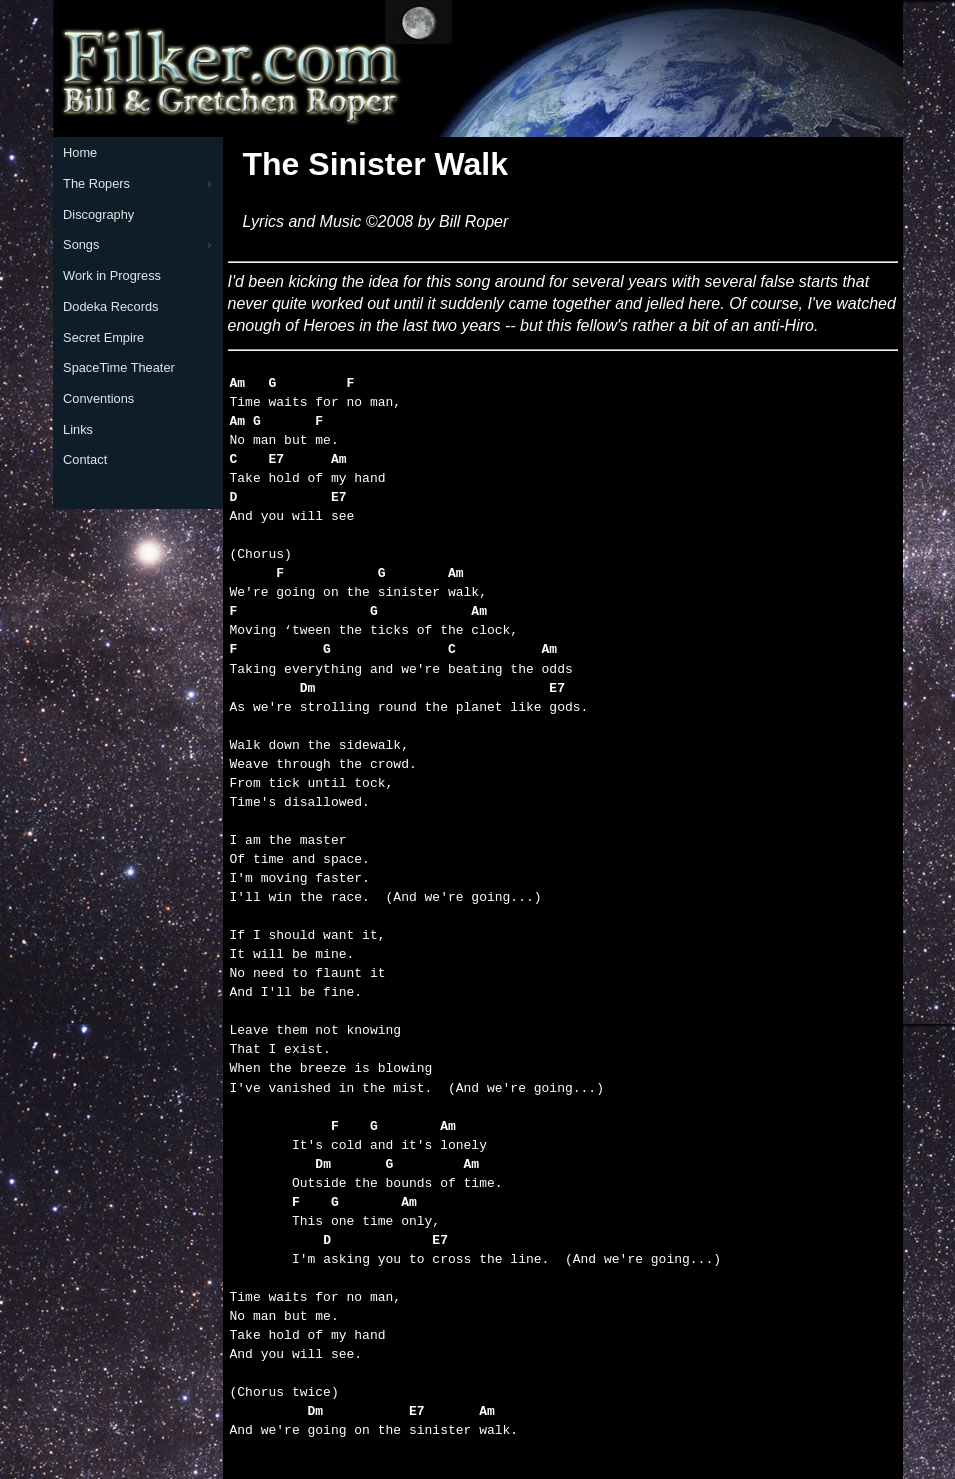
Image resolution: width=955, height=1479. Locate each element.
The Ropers (96, 183)
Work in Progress (112, 275)
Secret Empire (103, 337)
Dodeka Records (110, 306)
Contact (85, 459)
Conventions (98, 398)
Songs (81, 244)
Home (80, 152)
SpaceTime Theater (119, 367)
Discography (98, 214)
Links (78, 429)
